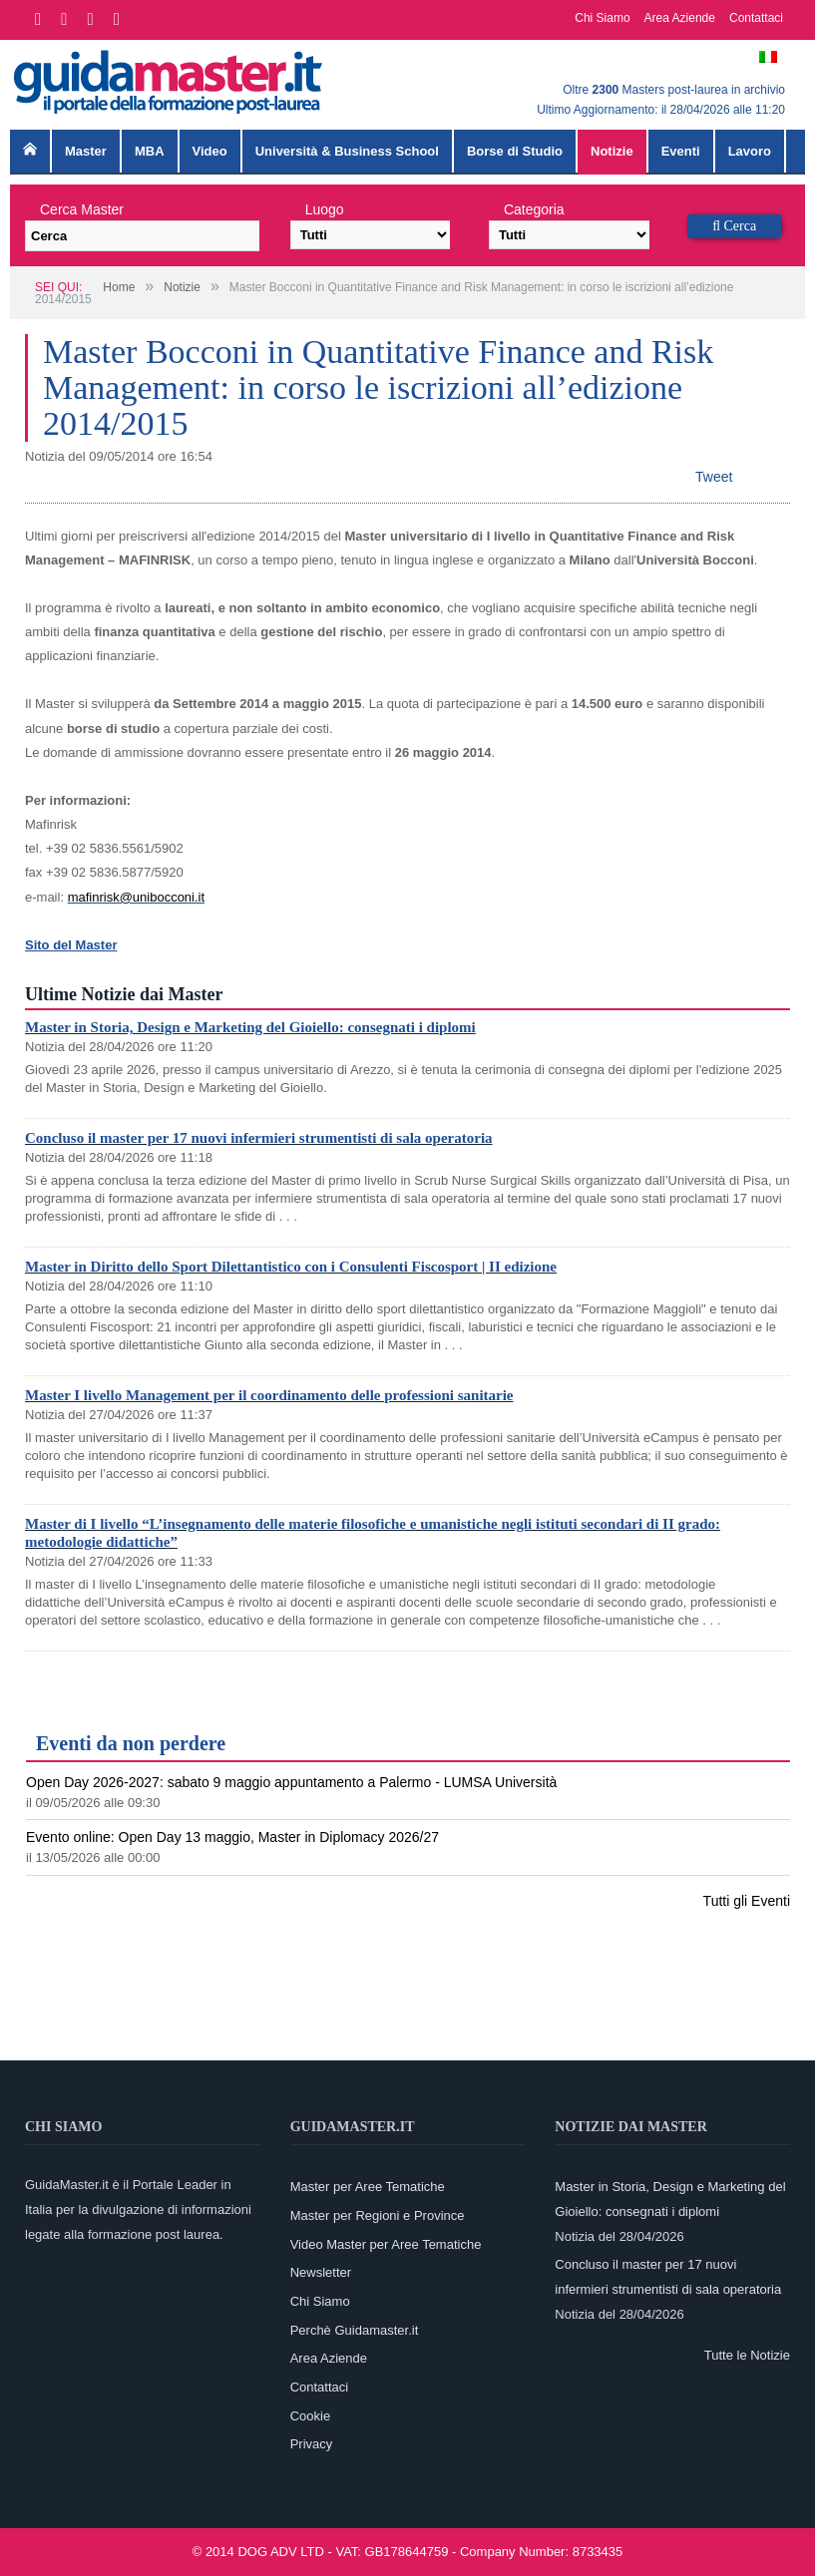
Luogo (324, 209)
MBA (150, 151)
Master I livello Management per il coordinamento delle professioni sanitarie (269, 1395)
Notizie (612, 151)
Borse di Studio (515, 151)
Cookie (310, 2415)
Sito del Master (71, 944)
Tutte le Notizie (747, 2355)
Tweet (713, 477)
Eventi (680, 151)
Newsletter (320, 2272)
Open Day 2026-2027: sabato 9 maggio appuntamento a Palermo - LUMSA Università (291, 1782)
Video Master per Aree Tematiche (386, 2244)
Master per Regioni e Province (377, 2215)
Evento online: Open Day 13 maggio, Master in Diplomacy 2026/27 (232, 1837)
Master (86, 151)
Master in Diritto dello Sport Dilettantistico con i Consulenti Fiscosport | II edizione (291, 1267)
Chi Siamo (602, 18)
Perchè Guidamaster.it (354, 2330)
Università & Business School (347, 151)
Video (210, 151)
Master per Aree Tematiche (367, 2186)
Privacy (311, 2443)
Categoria (534, 209)
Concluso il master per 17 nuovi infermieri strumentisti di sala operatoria (259, 1138)
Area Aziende (679, 18)
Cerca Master (82, 209)
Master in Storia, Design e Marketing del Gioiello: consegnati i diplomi (250, 1027)
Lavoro (749, 151)
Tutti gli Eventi (746, 1901)
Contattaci (756, 18)
